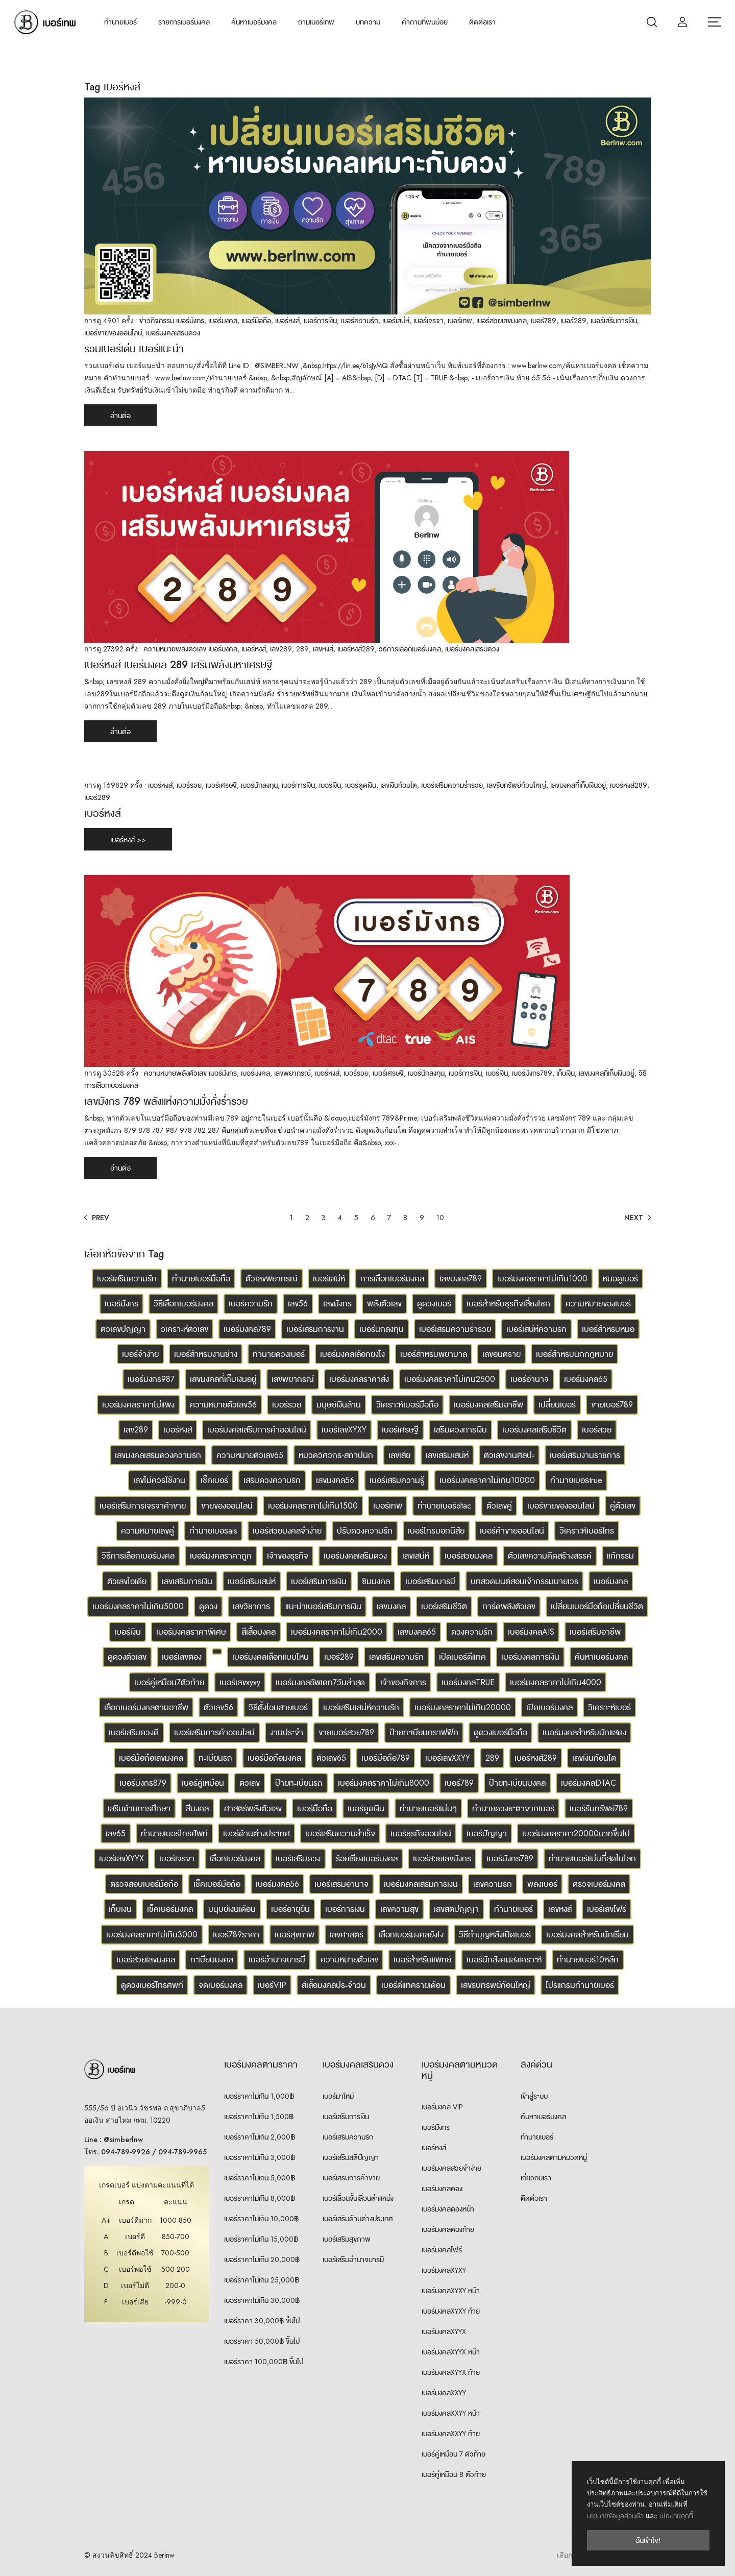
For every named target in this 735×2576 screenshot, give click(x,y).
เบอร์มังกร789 (532, 1073)
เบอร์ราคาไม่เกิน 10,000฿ (261, 2219)
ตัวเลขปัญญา (123, 1329)
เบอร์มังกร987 (151, 1379)
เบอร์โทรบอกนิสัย (436, 1531)
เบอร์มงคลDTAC (588, 1783)
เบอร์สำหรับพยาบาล (433, 1354)
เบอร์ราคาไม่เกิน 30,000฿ (262, 2300)
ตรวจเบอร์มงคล (599, 1884)
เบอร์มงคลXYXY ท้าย (451, 2311)
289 (302, 649)
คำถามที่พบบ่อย (425, 22)
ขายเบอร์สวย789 (346, 1732)
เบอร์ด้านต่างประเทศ (256, 1833)
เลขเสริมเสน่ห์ (447, 1455)
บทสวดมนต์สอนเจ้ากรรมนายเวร (524, 1581)
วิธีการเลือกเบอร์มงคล (410, 649)
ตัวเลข (249, 1783)
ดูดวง (208, 1606)
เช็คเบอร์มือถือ (216, 1884)
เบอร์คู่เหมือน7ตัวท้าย (169, 1682)
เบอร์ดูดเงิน (360, 785)
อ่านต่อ (120, 415)
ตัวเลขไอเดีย (126, 1581)
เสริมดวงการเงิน (460, 1430)
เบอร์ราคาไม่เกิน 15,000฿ (261, 2239)
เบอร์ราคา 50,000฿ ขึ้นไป (262, 2341)
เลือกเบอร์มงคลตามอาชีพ (146, 1707)
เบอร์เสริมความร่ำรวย (452, 785)
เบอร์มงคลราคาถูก (221, 1556)
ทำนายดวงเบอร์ (279, 1354)
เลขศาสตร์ (346, 1934)
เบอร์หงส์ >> (128, 840)
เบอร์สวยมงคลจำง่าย (287, 1531)
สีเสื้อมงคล (258, 1632)
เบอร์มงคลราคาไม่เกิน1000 (542, 1278)
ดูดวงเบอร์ (434, 1303)
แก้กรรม (620, 1556)
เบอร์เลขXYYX (121, 1858)
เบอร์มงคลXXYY (444, 2393)
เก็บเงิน (565, 1073)
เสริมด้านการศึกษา (139, 1808)
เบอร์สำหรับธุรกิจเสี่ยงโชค (508, 1303)
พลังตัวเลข (384, 1303)
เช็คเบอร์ (214, 1480)
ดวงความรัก (472, 1632)
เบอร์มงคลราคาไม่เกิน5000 (138, 1606)
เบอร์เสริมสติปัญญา (351, 2157)
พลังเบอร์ (542, 1884)
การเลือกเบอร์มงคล (392, 1278)
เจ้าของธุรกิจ (287, 1556)
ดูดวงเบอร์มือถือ (500, 1732)
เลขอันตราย (501, 1354)
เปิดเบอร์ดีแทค (462, 1657)
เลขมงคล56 (335, 1480)
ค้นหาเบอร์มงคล (254, 22)
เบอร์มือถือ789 (385, 1758)
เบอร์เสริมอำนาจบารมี (353, 2259)
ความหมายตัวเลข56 (223, 1405)
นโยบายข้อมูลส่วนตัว (615, 2516)
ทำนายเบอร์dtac (444, 1506)
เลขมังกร (337, 1303)
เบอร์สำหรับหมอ (608, 1329)
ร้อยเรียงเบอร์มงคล (367, 1858)
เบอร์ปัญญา (487, 1833)
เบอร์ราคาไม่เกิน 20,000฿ (262, 2259)
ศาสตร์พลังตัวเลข (253, 1808)
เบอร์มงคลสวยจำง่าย (451, 2168)
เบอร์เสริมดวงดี (134, 1732)
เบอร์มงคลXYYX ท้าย (451, 2372)
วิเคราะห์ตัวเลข (184, 1329)
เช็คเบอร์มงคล (170, 1909)
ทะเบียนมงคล (211, 1959)
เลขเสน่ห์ (415, 1556)
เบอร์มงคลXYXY (444, 2270)
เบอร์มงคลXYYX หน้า (451, 2352)
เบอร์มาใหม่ (338, 2096)
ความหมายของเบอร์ (598, 1303)
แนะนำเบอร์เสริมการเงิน (323, 1606)
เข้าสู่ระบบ (534, 2096)
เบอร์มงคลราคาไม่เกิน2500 (449, 1379)
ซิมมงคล (376, 1581)
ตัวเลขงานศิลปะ (509, 1455)
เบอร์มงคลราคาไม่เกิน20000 (462, 1707)
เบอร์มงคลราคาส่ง (359, 1379)
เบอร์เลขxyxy (239, 1682)
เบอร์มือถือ (256, 320)
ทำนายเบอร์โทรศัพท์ (174, 1833)
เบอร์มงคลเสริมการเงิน (421, 1884)
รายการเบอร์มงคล (184, 22)
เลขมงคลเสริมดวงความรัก (158, 1455)
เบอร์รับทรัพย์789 (599, 1808)
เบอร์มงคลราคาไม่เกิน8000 (383, 1783)
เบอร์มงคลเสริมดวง (173, 333)
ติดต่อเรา (482, 22)
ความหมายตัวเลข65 (249, 1455)
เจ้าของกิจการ (403, 1682)
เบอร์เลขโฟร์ (606, 1909)
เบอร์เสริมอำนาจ (341, 1884)
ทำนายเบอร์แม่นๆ (428, 1808)
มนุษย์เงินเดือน (232, 1909)
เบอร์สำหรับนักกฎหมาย (574, 1354)
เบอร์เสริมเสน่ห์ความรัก (361, 1707)
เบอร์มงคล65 (585, 1379)
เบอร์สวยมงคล (469, 1556)
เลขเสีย (399, 1455)
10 (440, 1217)
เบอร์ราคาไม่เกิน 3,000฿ (259, 2157)
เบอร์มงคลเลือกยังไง (352, 1354)
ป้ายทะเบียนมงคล (517, 1783)
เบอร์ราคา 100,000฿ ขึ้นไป (263, 2361)
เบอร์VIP (272, 1985)
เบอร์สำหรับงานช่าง (205, 1354)
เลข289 (281, 649)
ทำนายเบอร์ (120, 22)
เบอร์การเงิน (320, 320)
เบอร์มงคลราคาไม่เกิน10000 (487, 1480)
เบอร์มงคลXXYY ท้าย (451, 2433)
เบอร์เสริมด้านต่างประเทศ (358, 2219)
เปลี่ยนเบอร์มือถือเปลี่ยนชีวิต (597, 1606)
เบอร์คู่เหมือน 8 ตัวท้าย (454, 2474)
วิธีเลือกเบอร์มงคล (183, 1303)
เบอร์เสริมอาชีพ (595, 1632)
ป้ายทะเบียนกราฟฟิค (423, 1732)
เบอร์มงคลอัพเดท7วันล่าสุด (320, 1682)
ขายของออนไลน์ (227, 1506)
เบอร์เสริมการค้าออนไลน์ (214, 1732)
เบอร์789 (543, 320)
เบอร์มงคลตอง (442, 2188)
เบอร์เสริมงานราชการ (585, 1455)
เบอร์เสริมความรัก (127, 1278)
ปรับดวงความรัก (365, 1531)
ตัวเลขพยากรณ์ (272, 1278)
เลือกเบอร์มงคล (235, 1858)
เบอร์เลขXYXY (344, 1430)
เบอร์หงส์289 (356, 649)
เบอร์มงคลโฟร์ (442, 2250)
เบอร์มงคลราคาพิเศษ (191, 1632)
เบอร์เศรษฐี (221, 785)
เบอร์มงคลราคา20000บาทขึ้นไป (576, 1833)
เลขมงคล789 (460, 1278)
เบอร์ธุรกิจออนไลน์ (420, 1833)
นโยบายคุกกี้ (676, 2516)
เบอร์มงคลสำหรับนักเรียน (587, 1934)
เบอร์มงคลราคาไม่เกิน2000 (336, 1632)
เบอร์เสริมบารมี (430, 1581)
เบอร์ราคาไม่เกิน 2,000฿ (259, 2137)
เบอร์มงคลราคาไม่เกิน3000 (152, 1934)
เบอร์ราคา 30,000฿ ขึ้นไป (262, 2321)
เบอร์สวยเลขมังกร (442, 1858)
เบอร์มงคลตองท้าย (448, 2229)
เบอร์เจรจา (428, 320)
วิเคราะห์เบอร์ (609, 1707)
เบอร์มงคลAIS (531, 1632)
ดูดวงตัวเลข (127, 1657)
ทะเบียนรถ (215, 1758)
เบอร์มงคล (222, 320)
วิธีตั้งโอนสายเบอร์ (278, 1707)
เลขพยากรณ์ (292, 1073)
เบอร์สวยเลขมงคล (501, 320)
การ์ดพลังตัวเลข (508, 1606)
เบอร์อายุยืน (290, 1909)
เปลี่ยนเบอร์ (557, 1405)
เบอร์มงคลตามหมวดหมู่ (554, 2157)
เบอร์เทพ (460, 320)
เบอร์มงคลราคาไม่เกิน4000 (555, 1682)
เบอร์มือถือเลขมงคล (151, 1758)
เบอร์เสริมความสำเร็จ (340, 1833)
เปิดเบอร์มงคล (549, 1707)
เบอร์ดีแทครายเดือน (413, 1985)
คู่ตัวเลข (622, 1506)
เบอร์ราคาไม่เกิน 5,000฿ (259, 2178)
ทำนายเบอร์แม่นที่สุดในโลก (592, 1858)
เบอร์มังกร (190, 320)
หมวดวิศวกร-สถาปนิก (336, 1455)
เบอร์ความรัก (359, 320)
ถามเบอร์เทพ (316, 22)
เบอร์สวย (596, 1430)
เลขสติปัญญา (456, 1909)
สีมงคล (197, 1808)
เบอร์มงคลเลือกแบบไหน (270, 1657)
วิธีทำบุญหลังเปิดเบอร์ (495, 1934)
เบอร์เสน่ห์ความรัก (536, 1329)
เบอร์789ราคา (236, 1934)
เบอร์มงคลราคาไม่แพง (138, 1405)
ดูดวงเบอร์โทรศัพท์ (152, 1985)
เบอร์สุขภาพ (294, 1934)
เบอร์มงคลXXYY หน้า (451, 2413)
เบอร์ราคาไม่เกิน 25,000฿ (261, 2280)
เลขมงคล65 (417, 1632)
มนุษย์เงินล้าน (338, 1405)
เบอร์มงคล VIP (442, 2107)
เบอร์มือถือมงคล (274, 1758)
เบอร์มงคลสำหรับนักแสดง (584, 1732)
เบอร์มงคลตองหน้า (448, 2209)
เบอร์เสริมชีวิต (444, 1606)
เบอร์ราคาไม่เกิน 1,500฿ (258, 2116)
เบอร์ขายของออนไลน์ (113, 333)
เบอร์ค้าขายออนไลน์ (512, 1531)
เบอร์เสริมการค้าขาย (351, 2178)
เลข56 (298, 1303)
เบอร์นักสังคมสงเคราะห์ (504, 1959)
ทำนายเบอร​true (576, 1480)
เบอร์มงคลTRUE (468, 1682)
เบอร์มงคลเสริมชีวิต (534, 1430)
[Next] (637, 1217)
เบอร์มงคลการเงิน (530, 1657)
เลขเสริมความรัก (396, 1657)
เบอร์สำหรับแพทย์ (422, 1959)
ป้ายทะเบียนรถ (299, 1783)
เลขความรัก (492, 1884)
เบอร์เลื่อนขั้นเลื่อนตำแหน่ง (358, 2198)
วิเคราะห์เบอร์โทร (586, 1531)
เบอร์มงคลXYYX (444, 2331)
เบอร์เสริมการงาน (315, 1329)
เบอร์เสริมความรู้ (397, 1480)
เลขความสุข (399, 1909)
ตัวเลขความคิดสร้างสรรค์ (550, 1556)
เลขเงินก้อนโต (398, 785)
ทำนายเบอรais (213, 1531)
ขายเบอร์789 (612, 1405)
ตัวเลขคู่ (499, 1506)
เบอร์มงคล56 (277, 1884)
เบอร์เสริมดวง (298, 1858)
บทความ (368, 22)
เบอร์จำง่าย (140, 1354)
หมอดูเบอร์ (620, 1278)
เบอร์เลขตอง (182, 1657)
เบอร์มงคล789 (247, 1329)
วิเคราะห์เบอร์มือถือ (407, 1405)
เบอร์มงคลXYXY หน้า (451, 2291)
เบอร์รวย (189, 785)
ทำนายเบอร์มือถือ (201, 1278)
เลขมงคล (391, 1606)
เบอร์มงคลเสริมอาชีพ (488, 1405)
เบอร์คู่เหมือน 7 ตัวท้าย (453, 2454)
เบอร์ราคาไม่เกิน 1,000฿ (259, 2096)
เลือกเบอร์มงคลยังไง (411, 1934)
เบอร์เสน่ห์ (395, 320)
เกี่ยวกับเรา (536, 2178)
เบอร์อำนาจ (529, 1379)
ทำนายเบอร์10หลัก (588, 1959)
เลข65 (116, 1833)
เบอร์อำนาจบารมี (277, 1959)
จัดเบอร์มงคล (220, 1985)
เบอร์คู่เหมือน (203, 1783)
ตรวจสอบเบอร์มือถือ (144, 1884)
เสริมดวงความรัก (272, 1480)
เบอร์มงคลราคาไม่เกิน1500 (313, 1506)
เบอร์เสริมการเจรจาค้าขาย (143, 1506)
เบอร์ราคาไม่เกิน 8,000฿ (259, 2198)
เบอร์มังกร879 (142, 1783)
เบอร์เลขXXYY (447, 1758)
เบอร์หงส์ (287, 320)
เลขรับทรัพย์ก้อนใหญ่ (516, 785)
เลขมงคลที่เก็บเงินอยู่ (578, 785)
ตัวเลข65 (331, 1758)
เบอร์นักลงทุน (259, 785)
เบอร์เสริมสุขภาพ (347, 2239)
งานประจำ (286, 1732)
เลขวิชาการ (251, 1606)
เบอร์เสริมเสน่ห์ (252, 1581)
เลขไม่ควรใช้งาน (159, 1480)
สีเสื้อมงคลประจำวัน (334, 1985)
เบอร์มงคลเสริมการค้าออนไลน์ (256, 1430)
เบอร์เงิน (330, 785)
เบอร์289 (573, 320)
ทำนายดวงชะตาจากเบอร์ (513, 1808)
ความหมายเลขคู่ (147, 1531)
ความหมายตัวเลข (349, 1959)
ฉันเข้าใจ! (648, 2540)
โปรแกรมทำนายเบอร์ (580, 1985)
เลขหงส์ (323, 649)
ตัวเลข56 (218, 1707)
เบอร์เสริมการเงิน (614, 320)
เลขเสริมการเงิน (187, 1581)
